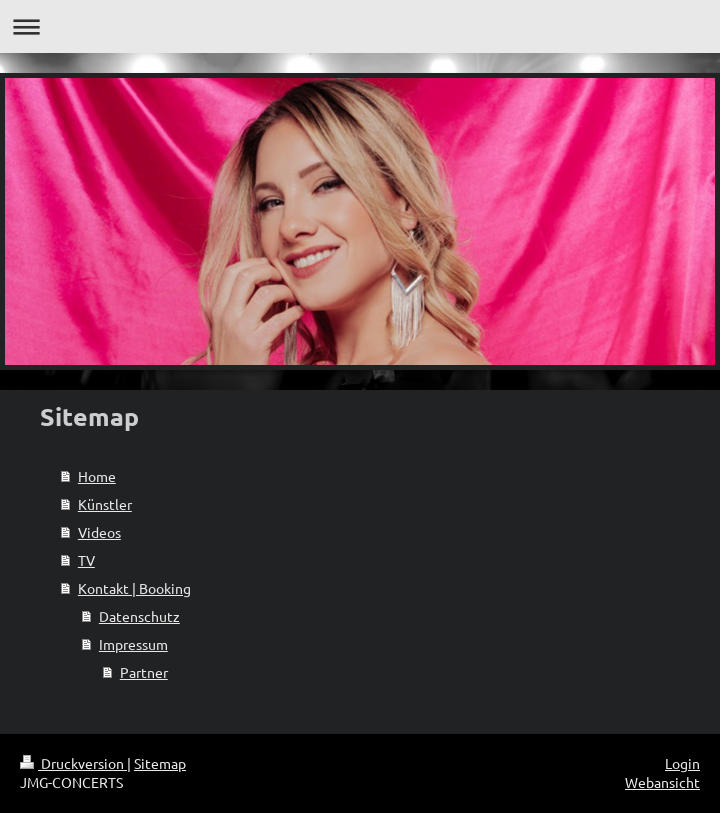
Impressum (133, 644)
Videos (99, 532)
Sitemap (160, 763)
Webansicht (662, 782)
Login (682, 763)
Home (97, 476)
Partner (144, 672)
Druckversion (73, 763)
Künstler (105, 504)
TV (86, 560)
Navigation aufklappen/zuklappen (360, 26)
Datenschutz (139, 616)
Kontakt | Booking (134, 588)
